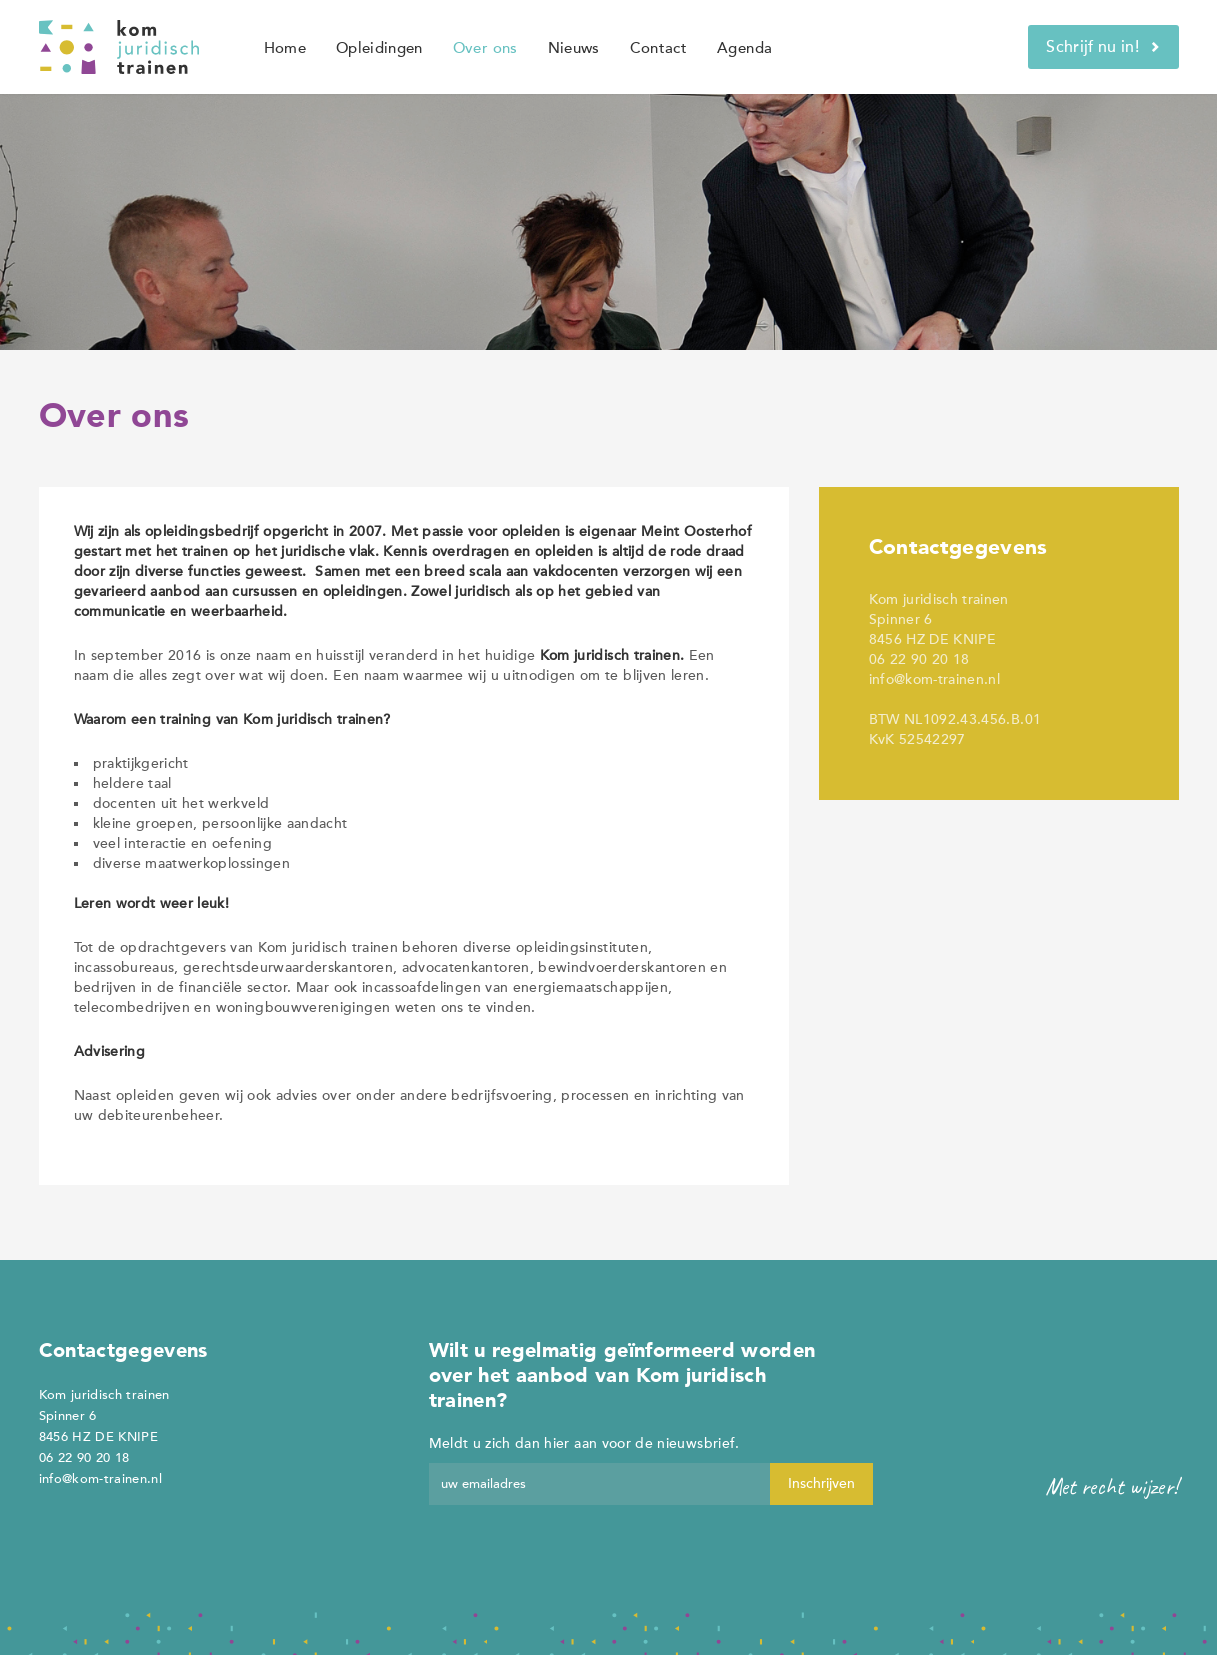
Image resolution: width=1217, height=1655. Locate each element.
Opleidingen (379, 48)
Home (285, 48)
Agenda (744, 48)
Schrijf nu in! (1103, 47)
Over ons (485, 48)
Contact (658, 48)
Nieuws (574, 48)
